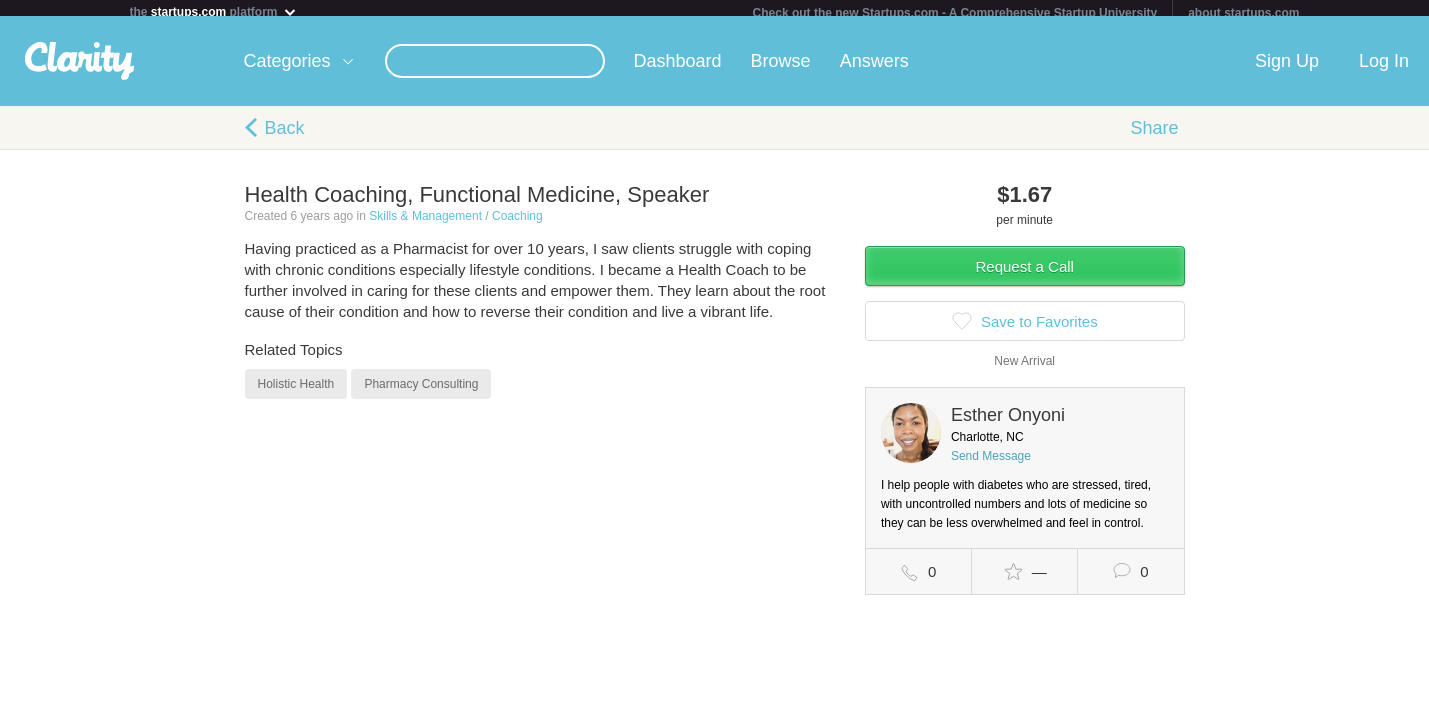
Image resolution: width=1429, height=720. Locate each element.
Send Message (991, 464)
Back (285, 136)
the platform (214, 11)
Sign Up (1287, 69)
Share (1154, 136)
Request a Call (1025, 274)
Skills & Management (425, 224)
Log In (1384, 69)
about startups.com (1243, 13)
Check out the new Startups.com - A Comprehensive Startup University (955, 13)
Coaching (517, 224)
